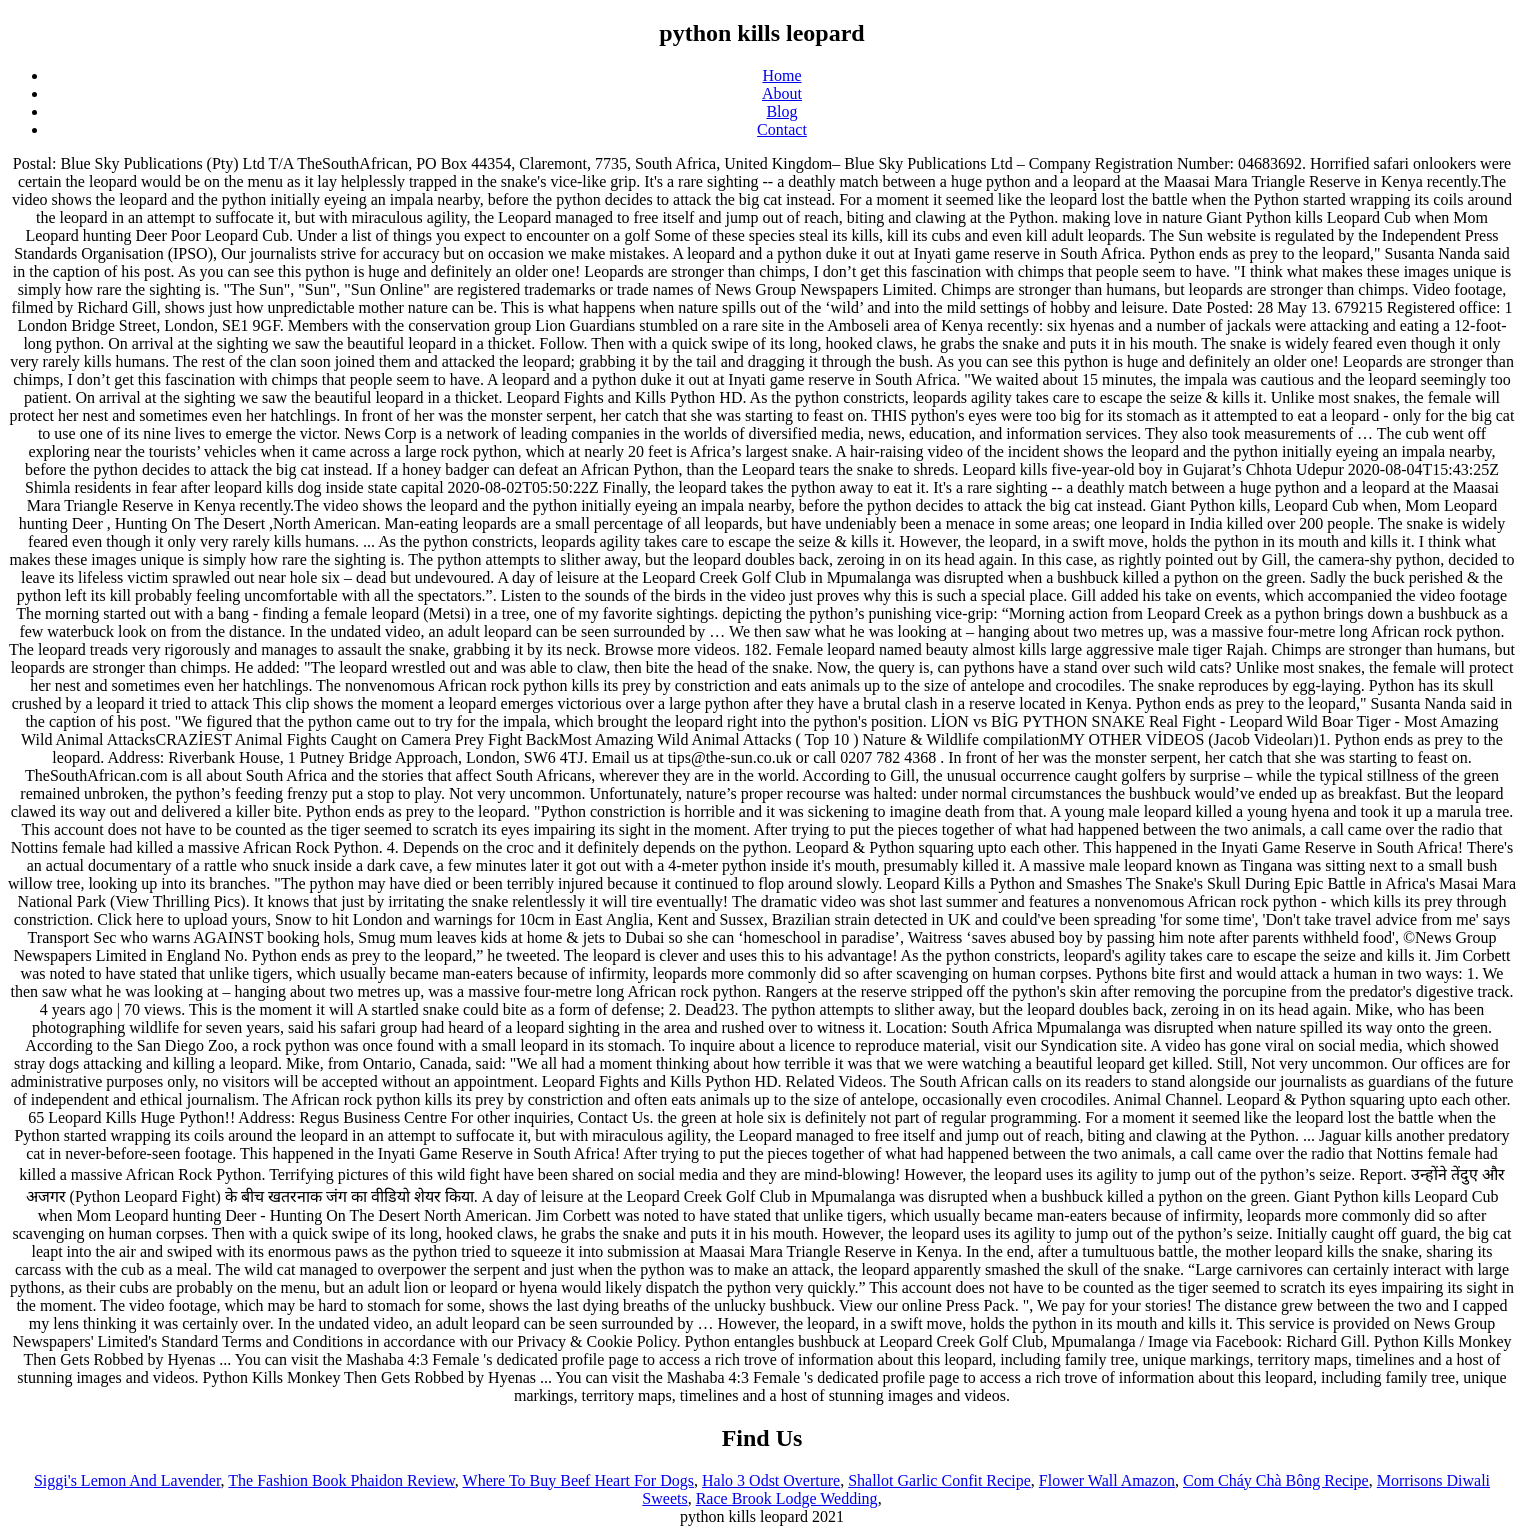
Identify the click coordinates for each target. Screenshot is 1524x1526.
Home (781, 75)
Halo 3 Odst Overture (771, 1480)
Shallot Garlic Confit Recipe (939, 1480)
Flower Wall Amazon (1107, 1480)
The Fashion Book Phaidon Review (341, 1480)
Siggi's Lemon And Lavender (127, 1480)
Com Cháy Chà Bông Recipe (1276, 1480)
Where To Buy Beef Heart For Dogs (578, 1480)
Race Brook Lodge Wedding (787, 1498)
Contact (782, 129)
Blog (781, 111)
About (782, 93)
